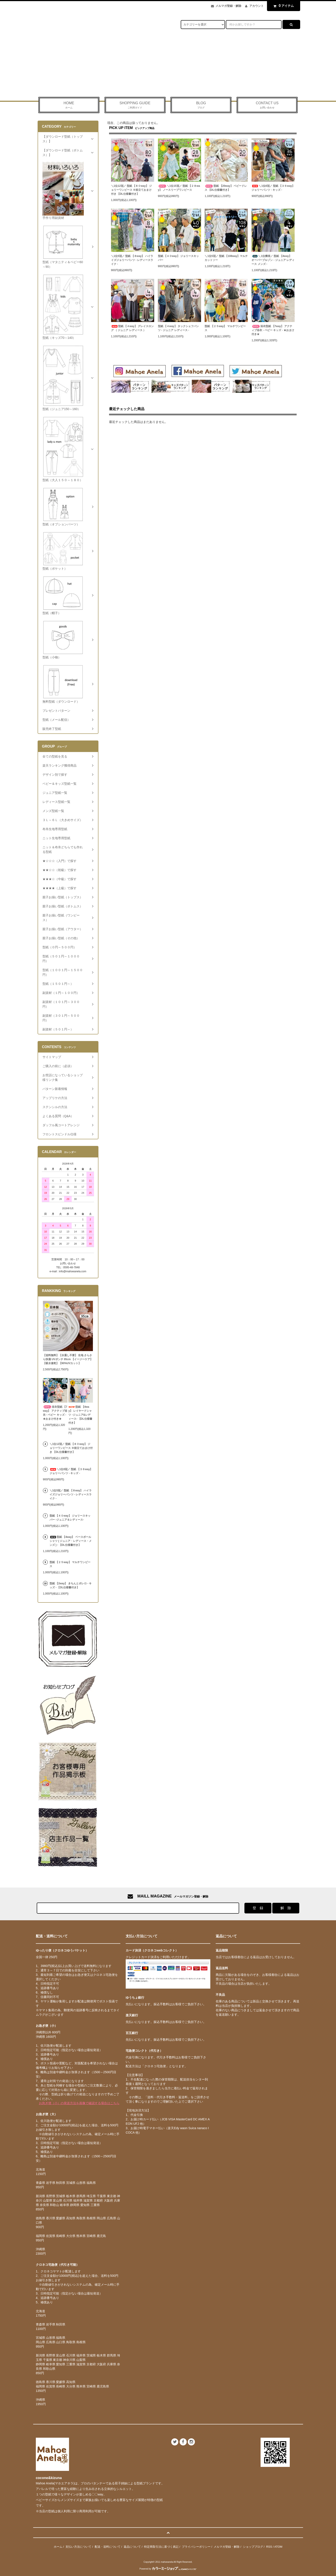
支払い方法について (78, 2546)
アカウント (256, 6)
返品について (132, 2546)
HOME (69, 105)
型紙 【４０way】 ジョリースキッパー (178, 258)
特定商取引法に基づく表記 (161, 2546)
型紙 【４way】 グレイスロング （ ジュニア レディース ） (132, 328)
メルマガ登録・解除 (228, 6)
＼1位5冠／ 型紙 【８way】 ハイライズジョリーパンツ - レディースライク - (132, 260)
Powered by (168, 2569)
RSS (269, 2546)
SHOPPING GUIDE (135, 105)
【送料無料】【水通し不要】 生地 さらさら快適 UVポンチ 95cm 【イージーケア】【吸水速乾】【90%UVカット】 (68, 1359)
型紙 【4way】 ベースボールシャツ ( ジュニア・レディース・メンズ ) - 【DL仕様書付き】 (71, 1540)
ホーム (58, 2546)
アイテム (282, 6)
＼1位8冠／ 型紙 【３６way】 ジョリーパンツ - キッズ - (273, 187)
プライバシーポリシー (196, 2546)
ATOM (278, 2546)
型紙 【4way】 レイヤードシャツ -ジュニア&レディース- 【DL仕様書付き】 (80, 1414)
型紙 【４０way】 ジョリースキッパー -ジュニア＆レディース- (70, 1517)
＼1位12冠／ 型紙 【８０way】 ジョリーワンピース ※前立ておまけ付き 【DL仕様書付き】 (131, 189)
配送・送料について (108, 2546)
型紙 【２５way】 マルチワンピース (225, 328)
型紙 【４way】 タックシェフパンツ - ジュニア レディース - (178, 328)
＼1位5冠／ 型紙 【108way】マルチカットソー (226, 258)
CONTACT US (267, 105)
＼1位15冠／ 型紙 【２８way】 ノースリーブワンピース (179, 187)
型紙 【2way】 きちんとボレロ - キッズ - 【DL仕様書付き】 (71, 1585)
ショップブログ (253, 2546)
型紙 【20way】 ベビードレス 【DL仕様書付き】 (226, 187)
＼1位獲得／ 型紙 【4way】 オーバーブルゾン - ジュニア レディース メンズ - (273, 260)
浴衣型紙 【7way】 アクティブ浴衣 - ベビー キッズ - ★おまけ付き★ (273, 330)
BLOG (201, 105)
